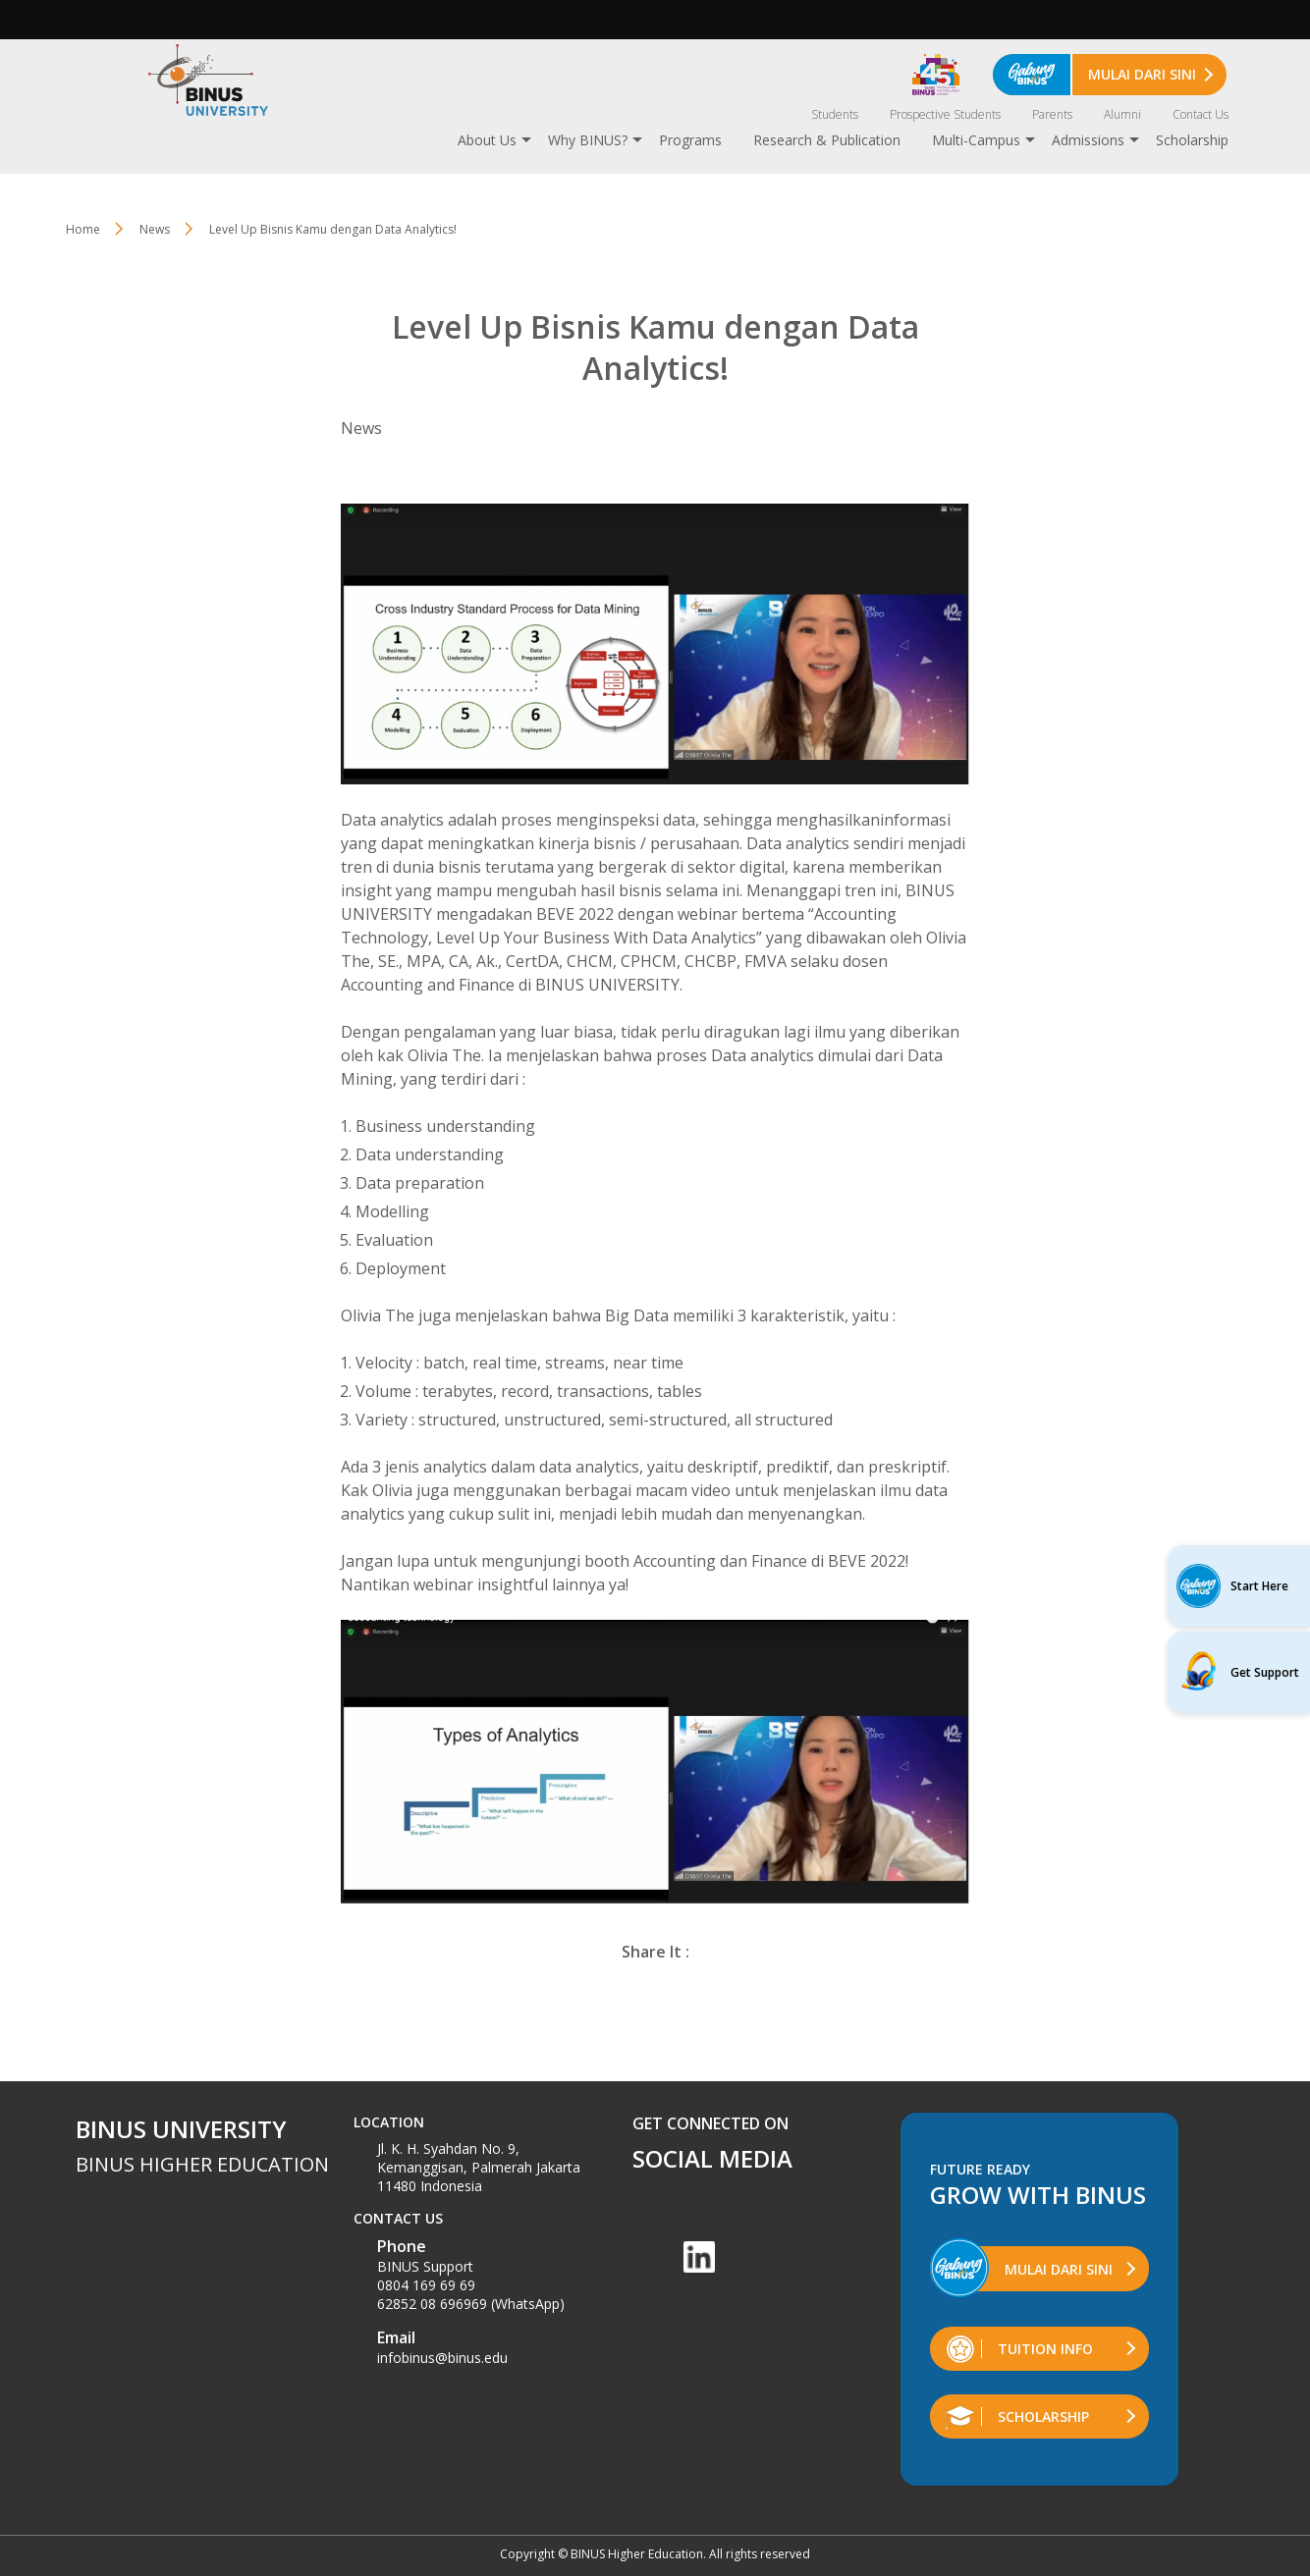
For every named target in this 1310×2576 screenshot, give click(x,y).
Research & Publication (827, 140)
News (154, 229)
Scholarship (1192, 140)
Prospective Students (945, 114)
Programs (690, 140)
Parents (1052, 114)
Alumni (1122, 114)
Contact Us (1200, 114)
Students (834, 114)
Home (83, 229)
